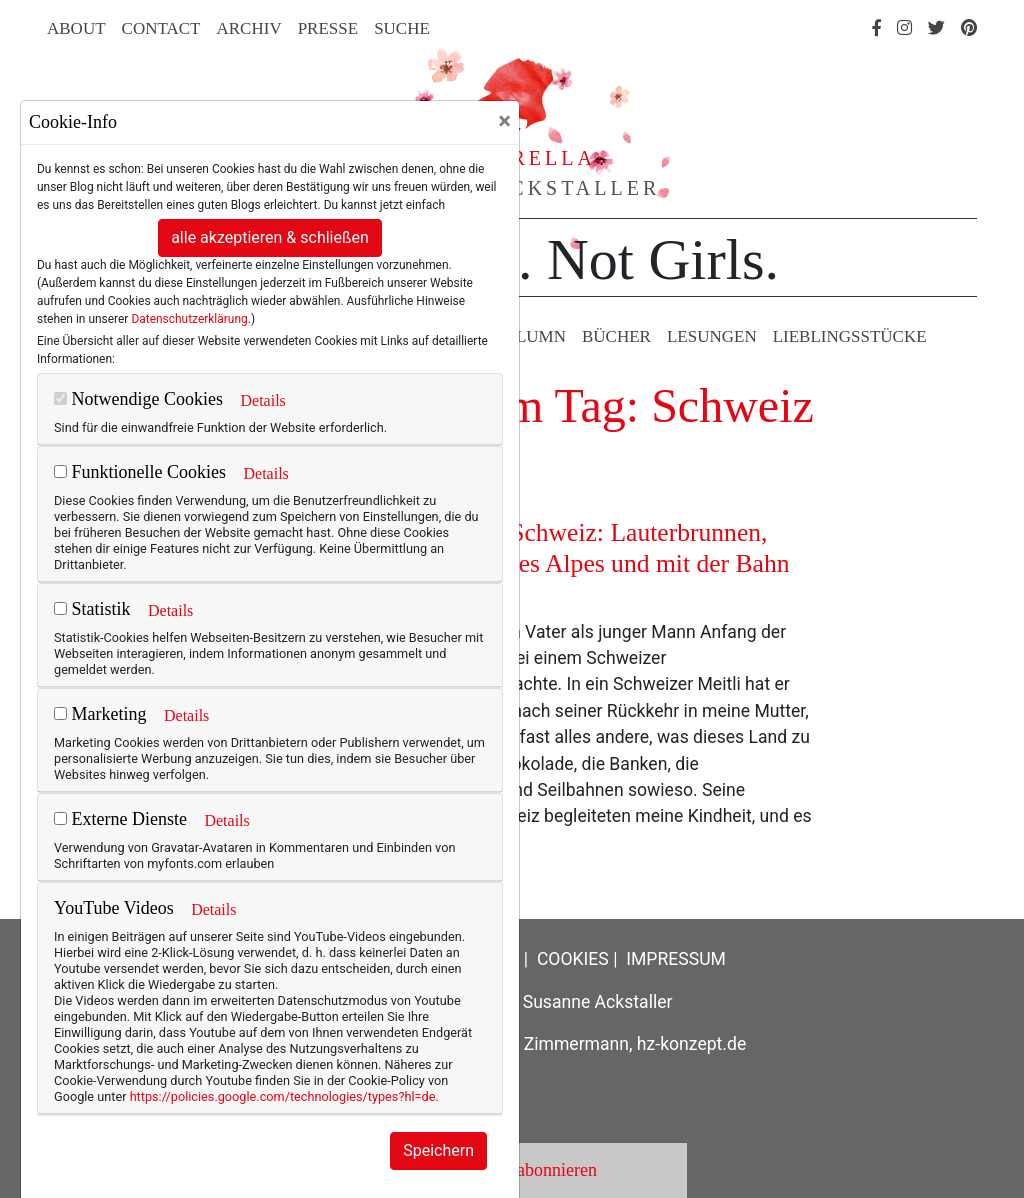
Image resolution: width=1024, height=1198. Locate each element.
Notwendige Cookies (138, 399)
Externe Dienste (120, 819)
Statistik (92, 609)
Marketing (100, 714)
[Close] (504, 121)
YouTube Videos (114, 908)
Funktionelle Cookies (140, 472)
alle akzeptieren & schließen (270, 237)
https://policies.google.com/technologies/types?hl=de (283, 1096)
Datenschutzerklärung (189, 319)
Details (262, 400)
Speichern (438, 1150)
